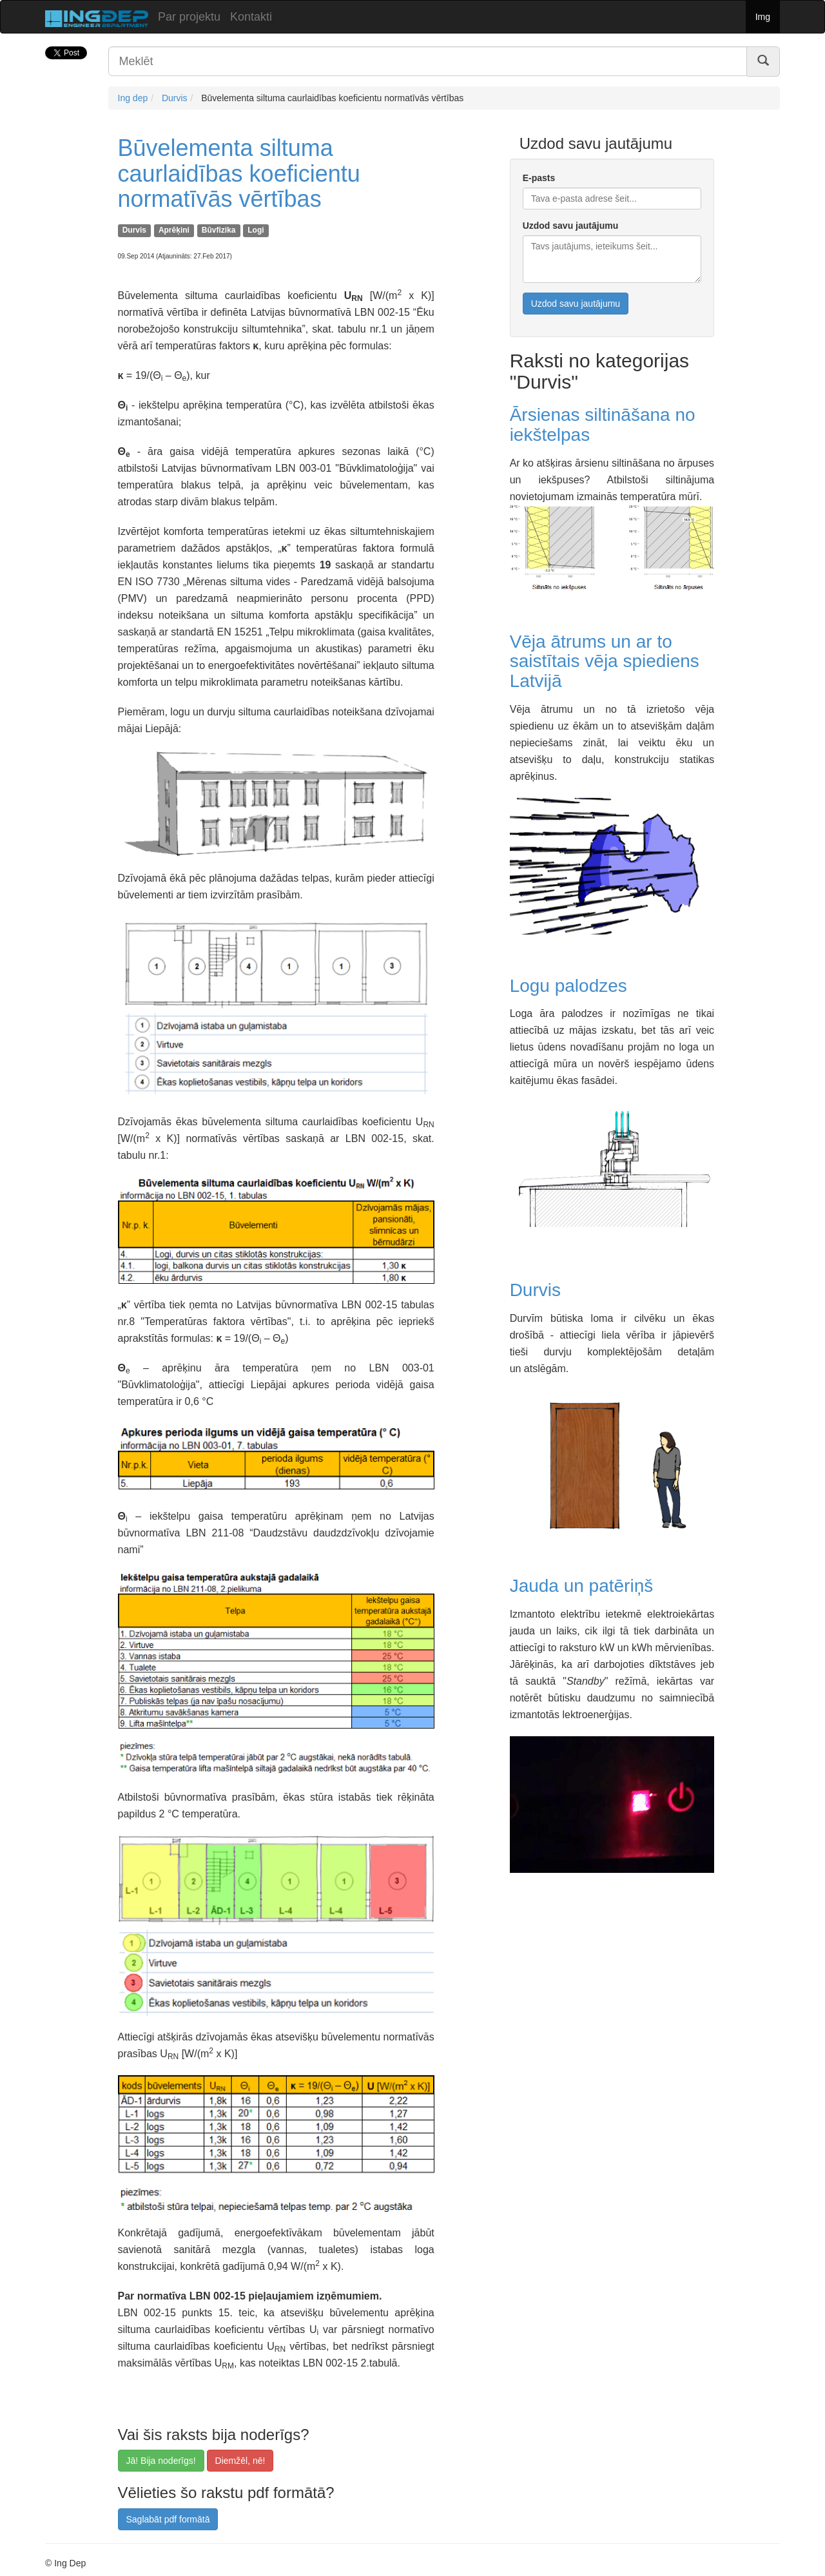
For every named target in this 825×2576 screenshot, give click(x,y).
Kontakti (251, 16)
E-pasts (539, 178)
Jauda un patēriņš (582, 1586)
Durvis (175, 98)
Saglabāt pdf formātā (168, 2519)
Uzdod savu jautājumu (571, 225)
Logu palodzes (568, 986)
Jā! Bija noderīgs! (161, 2460)
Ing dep (133, 98)
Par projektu (189, 16)
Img (762, 17)
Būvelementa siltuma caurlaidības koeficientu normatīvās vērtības (239, 173)
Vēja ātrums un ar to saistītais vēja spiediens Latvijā (604, 662)
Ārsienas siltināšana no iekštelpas (602, 425)
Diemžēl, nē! (240, 2460)
